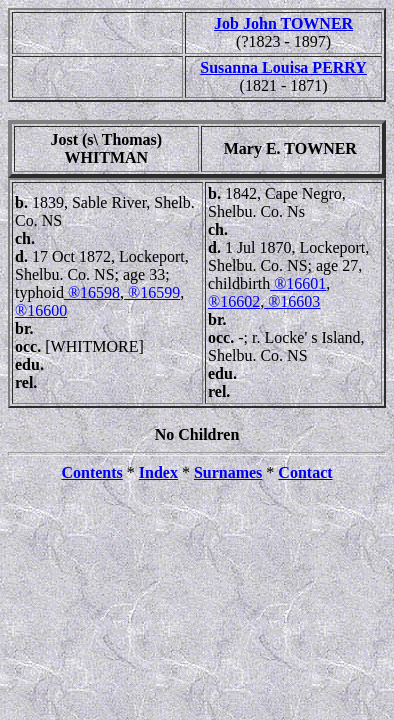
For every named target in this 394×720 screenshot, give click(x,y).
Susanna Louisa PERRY (283, 67)
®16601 (298, 283)
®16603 (292, 301)
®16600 (41, 310)
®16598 (92, 292)
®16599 (152, 292)
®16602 (234, 301)
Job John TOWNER (283, 23)
